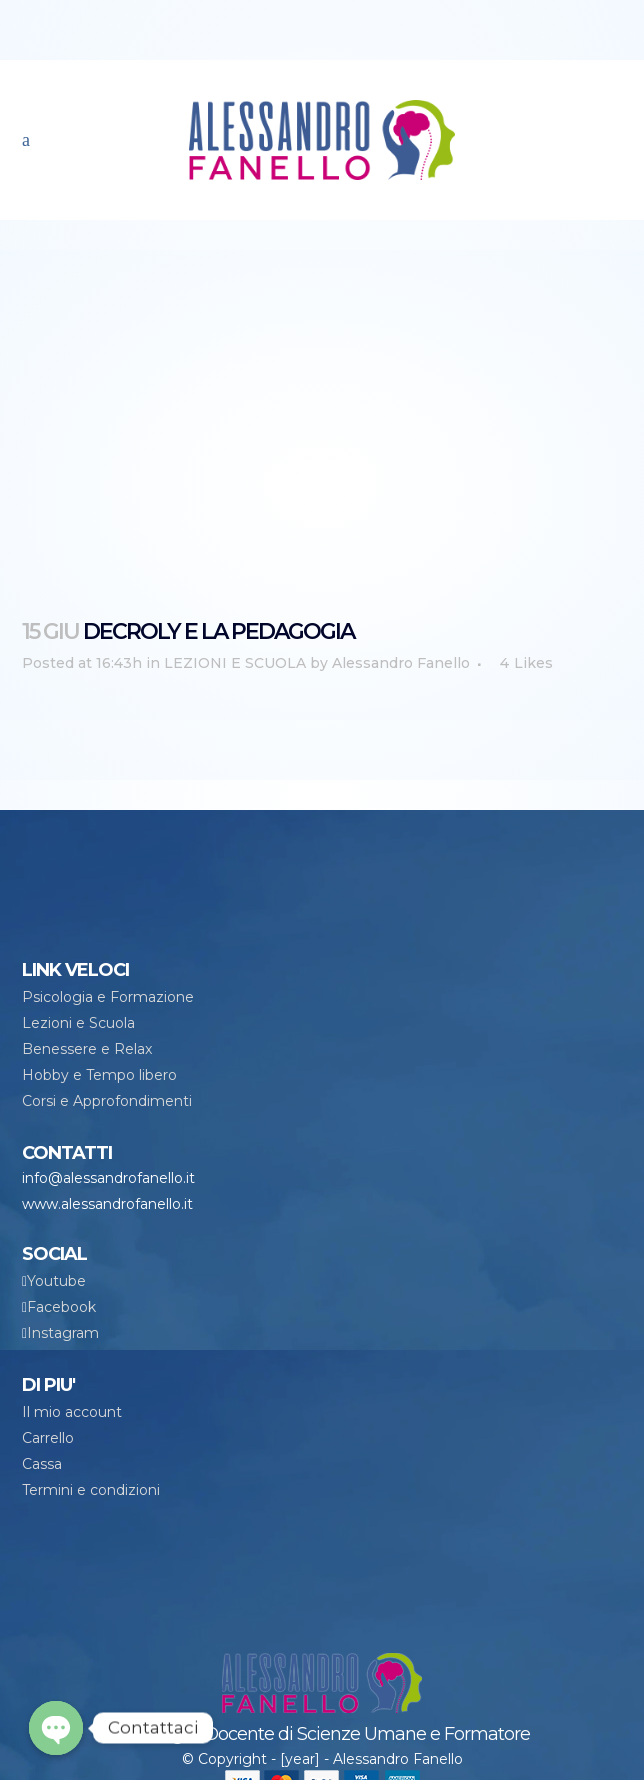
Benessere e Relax (87, 1049)
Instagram (63, 1333)
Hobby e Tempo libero (99, 1075)
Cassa (42, 1464)
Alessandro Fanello (401, 663)
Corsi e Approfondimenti (107, 1101)
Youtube (56, 1281)
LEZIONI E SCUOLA (235, 663)
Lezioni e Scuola (78, 1023)
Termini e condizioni (91, 1490)
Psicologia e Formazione (108, 997)
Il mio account (72, 1412)
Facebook (61, 1307)
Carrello (48, 1438)
